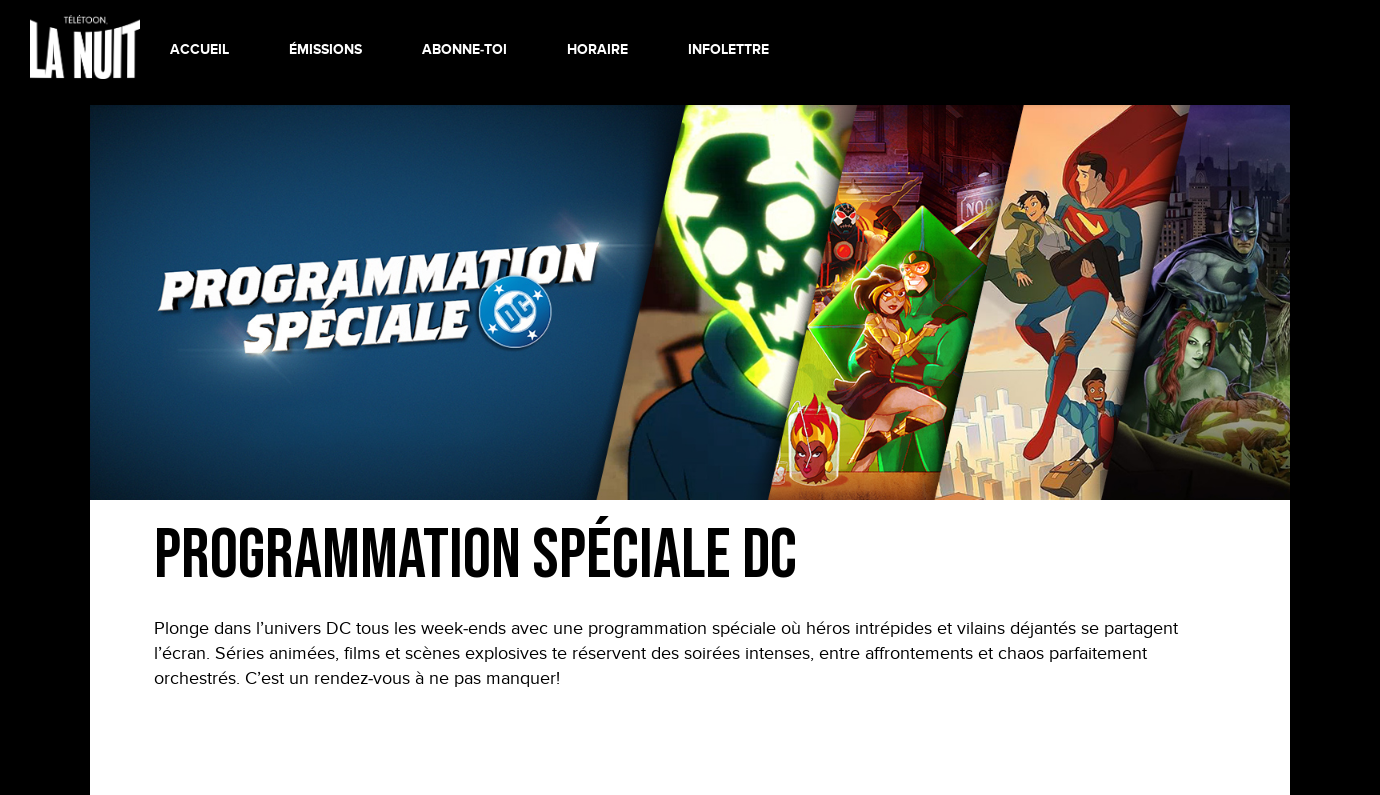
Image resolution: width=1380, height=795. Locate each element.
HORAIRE (597, 49)
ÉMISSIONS (325, 49)
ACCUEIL (199, 49)
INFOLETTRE (728, 49)
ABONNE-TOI (464, 49)
